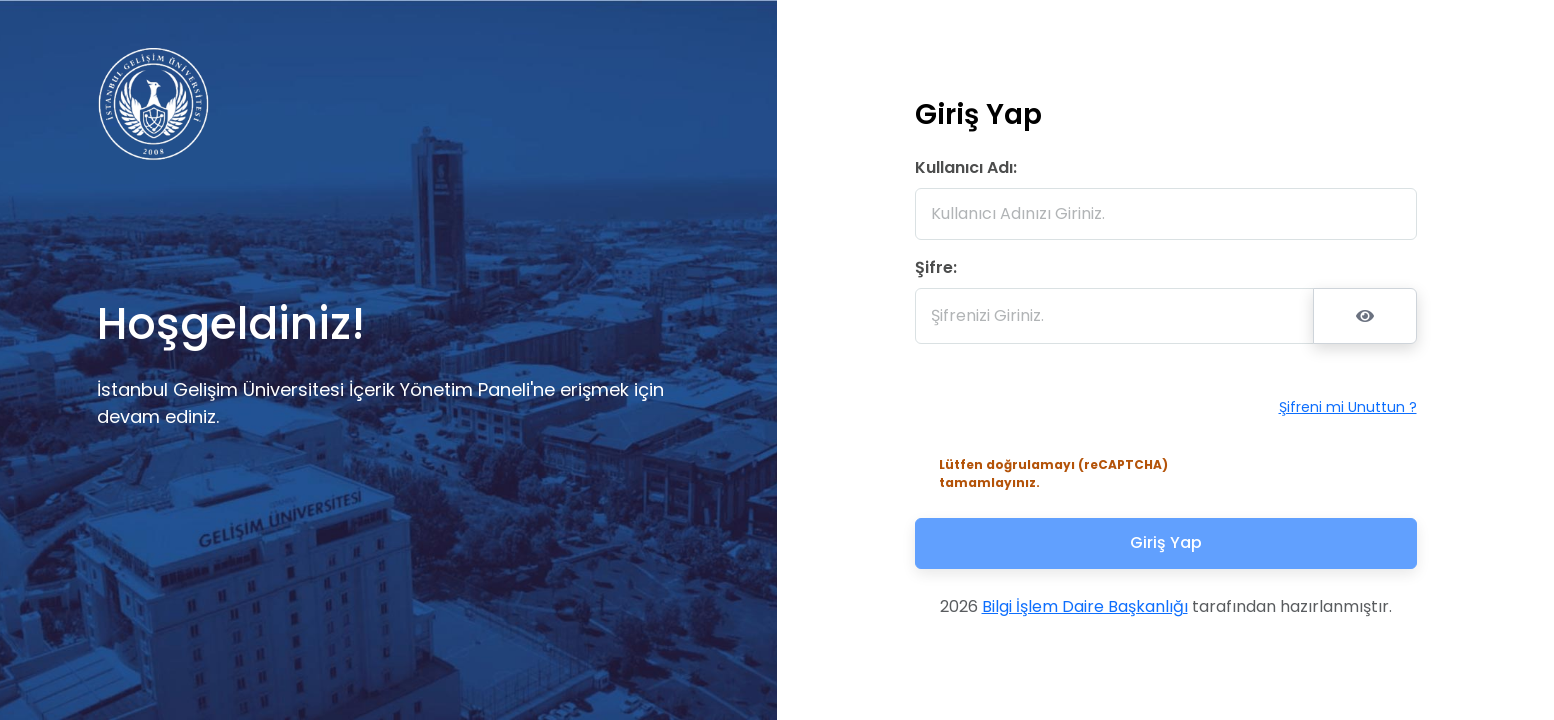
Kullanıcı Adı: (966, 167)
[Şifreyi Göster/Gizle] (1364, 316)
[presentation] (1063, 407)
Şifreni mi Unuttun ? (1348, 407)
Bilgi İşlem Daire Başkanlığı (1085, 606)
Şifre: (936, 267)
